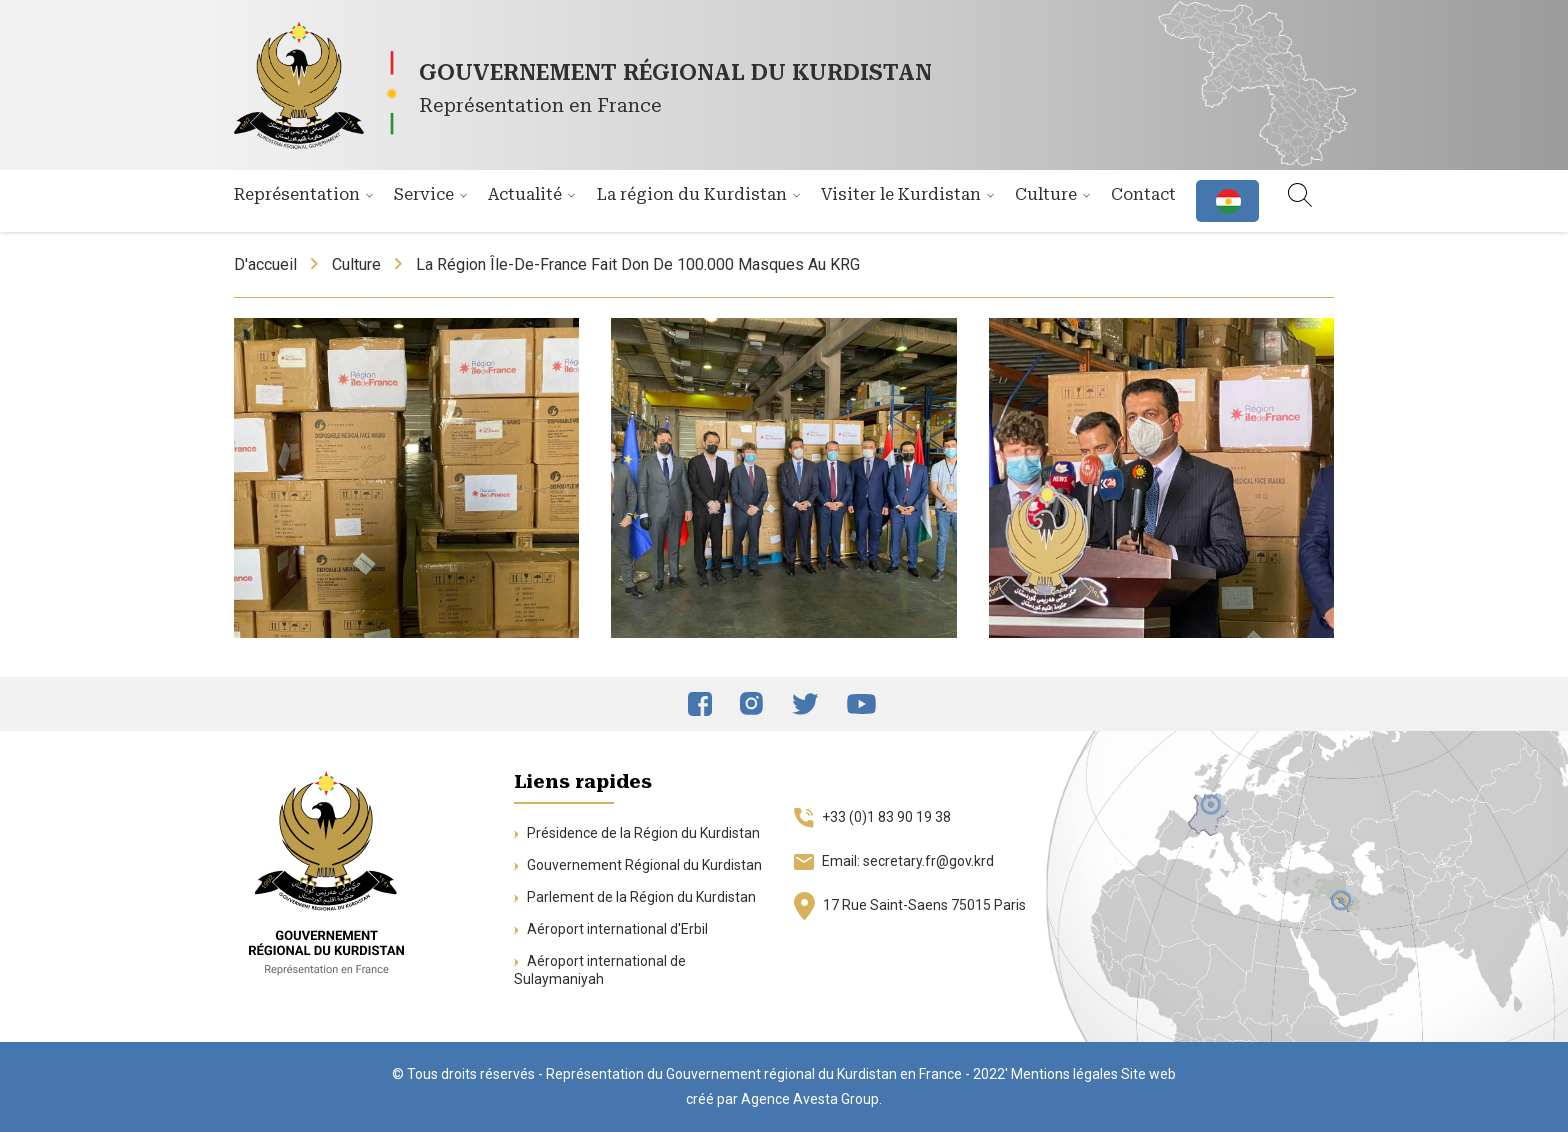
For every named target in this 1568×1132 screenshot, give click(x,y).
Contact (1143, 194)
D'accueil (265, 264)
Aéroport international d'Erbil (611, 929)
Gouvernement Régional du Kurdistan (638, 865)
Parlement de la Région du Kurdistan (635, 897)
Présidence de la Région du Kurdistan (637, 833)
